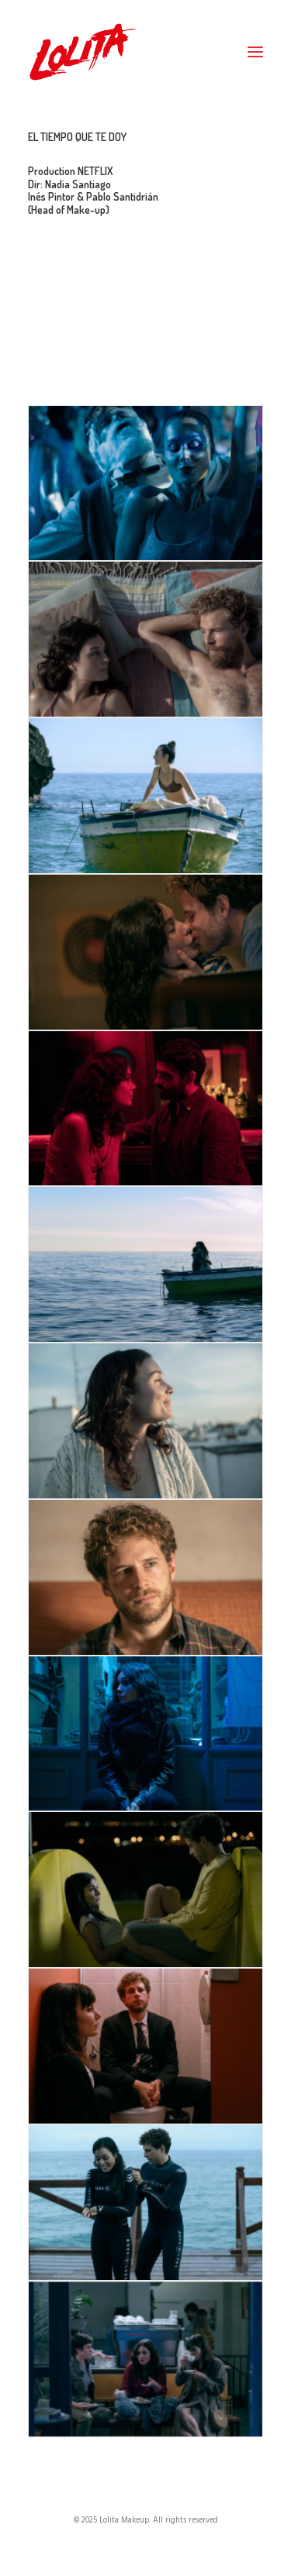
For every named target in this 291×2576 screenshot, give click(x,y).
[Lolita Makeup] (83, 52)
